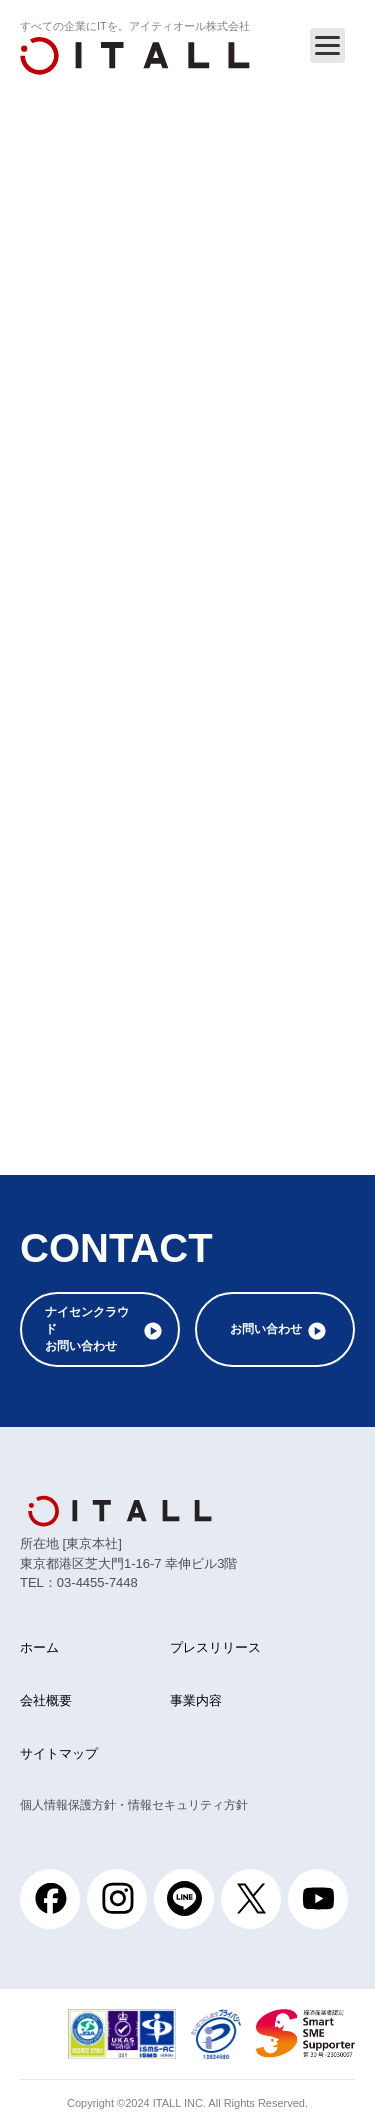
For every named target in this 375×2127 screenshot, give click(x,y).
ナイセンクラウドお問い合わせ (87, 1329)
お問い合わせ (266, 1329)
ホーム (39, 1647)
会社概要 (46, 1700)
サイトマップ (59, 1753)
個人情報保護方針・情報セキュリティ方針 (134, 1805)
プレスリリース (215, 1647)
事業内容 (196, 1700)
